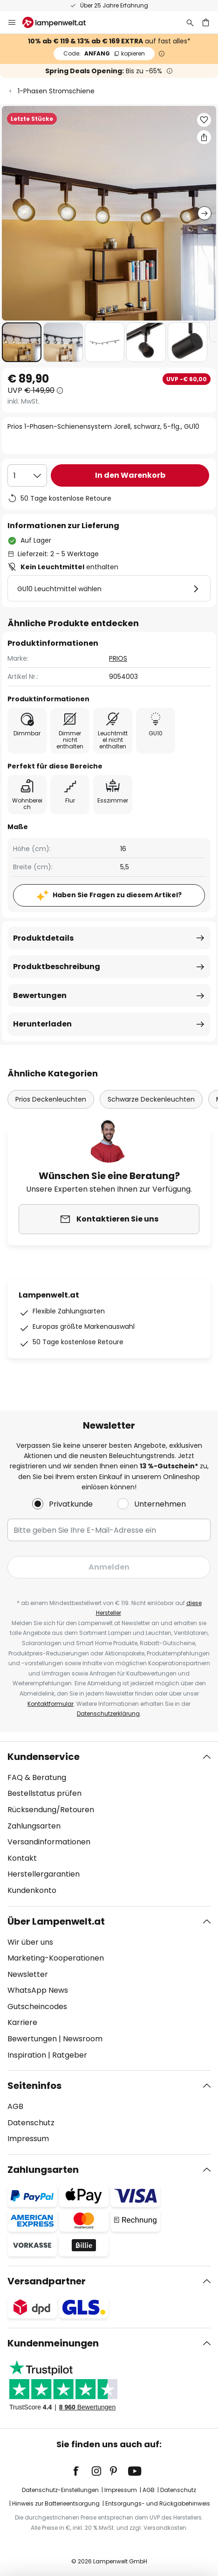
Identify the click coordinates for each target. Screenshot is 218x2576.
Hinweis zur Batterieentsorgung (56, 2503)
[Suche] (190, 22)
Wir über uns (30, 1942)
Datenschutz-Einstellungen (60, 2490)
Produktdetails (43, 938)
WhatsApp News (37, 1990)
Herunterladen (42, 1024)
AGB (15, 2106)
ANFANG (104, 53)
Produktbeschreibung (56, 966)
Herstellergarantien (43, 1874)
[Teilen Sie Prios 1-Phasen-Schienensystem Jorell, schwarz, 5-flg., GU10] (204, 137)
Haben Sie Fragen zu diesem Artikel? (117, 895)
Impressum (28, 2138)
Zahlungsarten (34, 1826)
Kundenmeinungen (53, 2343)
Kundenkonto (31, 1890)
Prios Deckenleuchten (50, 1099)
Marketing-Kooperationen (55, 1958)
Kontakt (22, 1858)
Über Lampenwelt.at (56, 1921)
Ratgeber (69, 2055)
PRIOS (118, 658)
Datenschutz (30, 2122)
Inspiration (26, 2055)
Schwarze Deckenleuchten (151, 1099)
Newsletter (27, 1974)
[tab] (109, 1824)
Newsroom (82, 2038)
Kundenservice (43, 1756)
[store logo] (59, 22)
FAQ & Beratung (36, 1777)
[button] (21, 342)
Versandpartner (46, 2281)
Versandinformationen (48, 1841)
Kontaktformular (50, 1704)
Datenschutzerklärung (108, 1713)
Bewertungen (40, 995)
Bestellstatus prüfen (44, 1793)
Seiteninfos (34, 2085)
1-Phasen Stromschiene (56, 91)
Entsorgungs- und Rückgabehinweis (157, 2503)
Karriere (22, 2022)
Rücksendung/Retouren (50, 1809)
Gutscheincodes (37, 2006)
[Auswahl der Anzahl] (27, 475)
